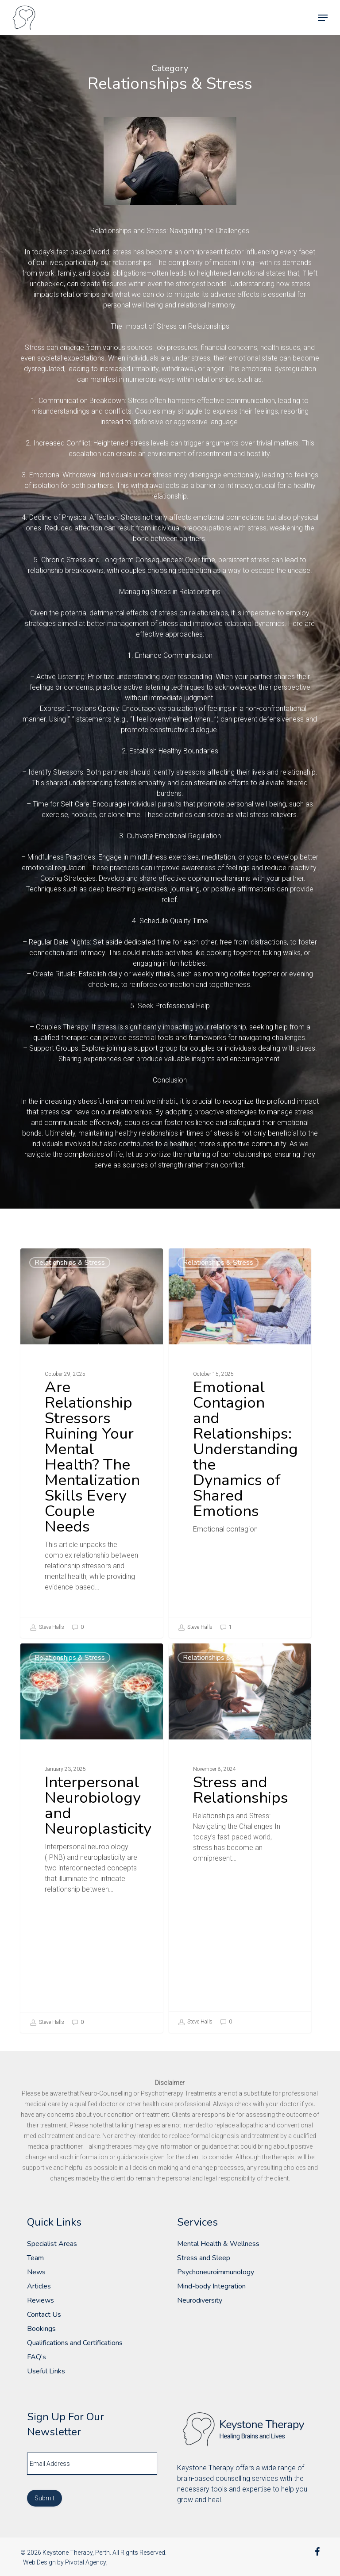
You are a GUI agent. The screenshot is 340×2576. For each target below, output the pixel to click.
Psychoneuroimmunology (215, 2272)
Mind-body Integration (211, 2286)
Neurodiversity (199, 2300)
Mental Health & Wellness (218, 2244)
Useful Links (46, 2371)
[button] (323, 17)
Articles (39, 2286)
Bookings (41, 2329)
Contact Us (44, 2314)
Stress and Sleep (203, 2258)
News (36, 2272)
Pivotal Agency (85, 2562)
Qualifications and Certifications (75, 2343)
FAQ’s (36, 2357)
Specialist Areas (52, 2244)
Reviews (40, 2300)
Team (35, 2258)
